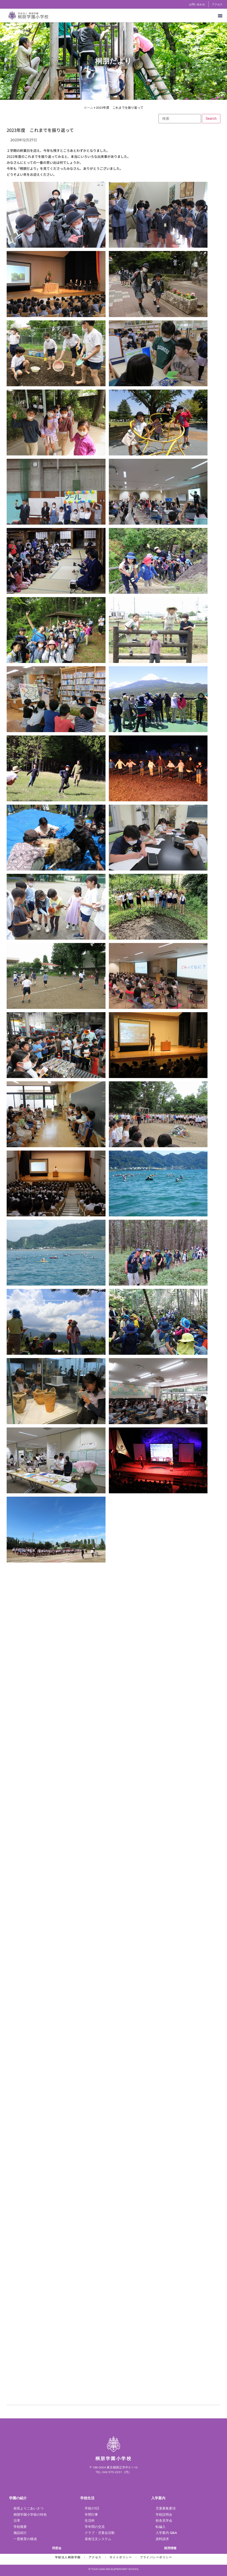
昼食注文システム (98, 2539)
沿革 (17, 2520)
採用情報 (170, 2548)
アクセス (95, 2557)
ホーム (88, 107)
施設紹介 (20, 2533)
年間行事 (91, 2514)
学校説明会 (164, 2514)
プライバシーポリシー (156, 2557)
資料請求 (162, 2539)
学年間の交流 (95, 2527)
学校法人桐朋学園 (68, 2557)
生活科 (90, 2520)
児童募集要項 (166, 2508)
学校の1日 (92, 2508)
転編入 (161, 2527)
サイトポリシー (121, 2557)
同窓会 (56, 2548)
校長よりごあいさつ (28, 2508)
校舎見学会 (164, 2520)
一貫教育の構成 (25, 2539)
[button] (220, 15)
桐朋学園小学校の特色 (30, 2514)
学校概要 (20, 2527)
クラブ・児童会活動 (100, 2533)
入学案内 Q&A (166, 2533)
